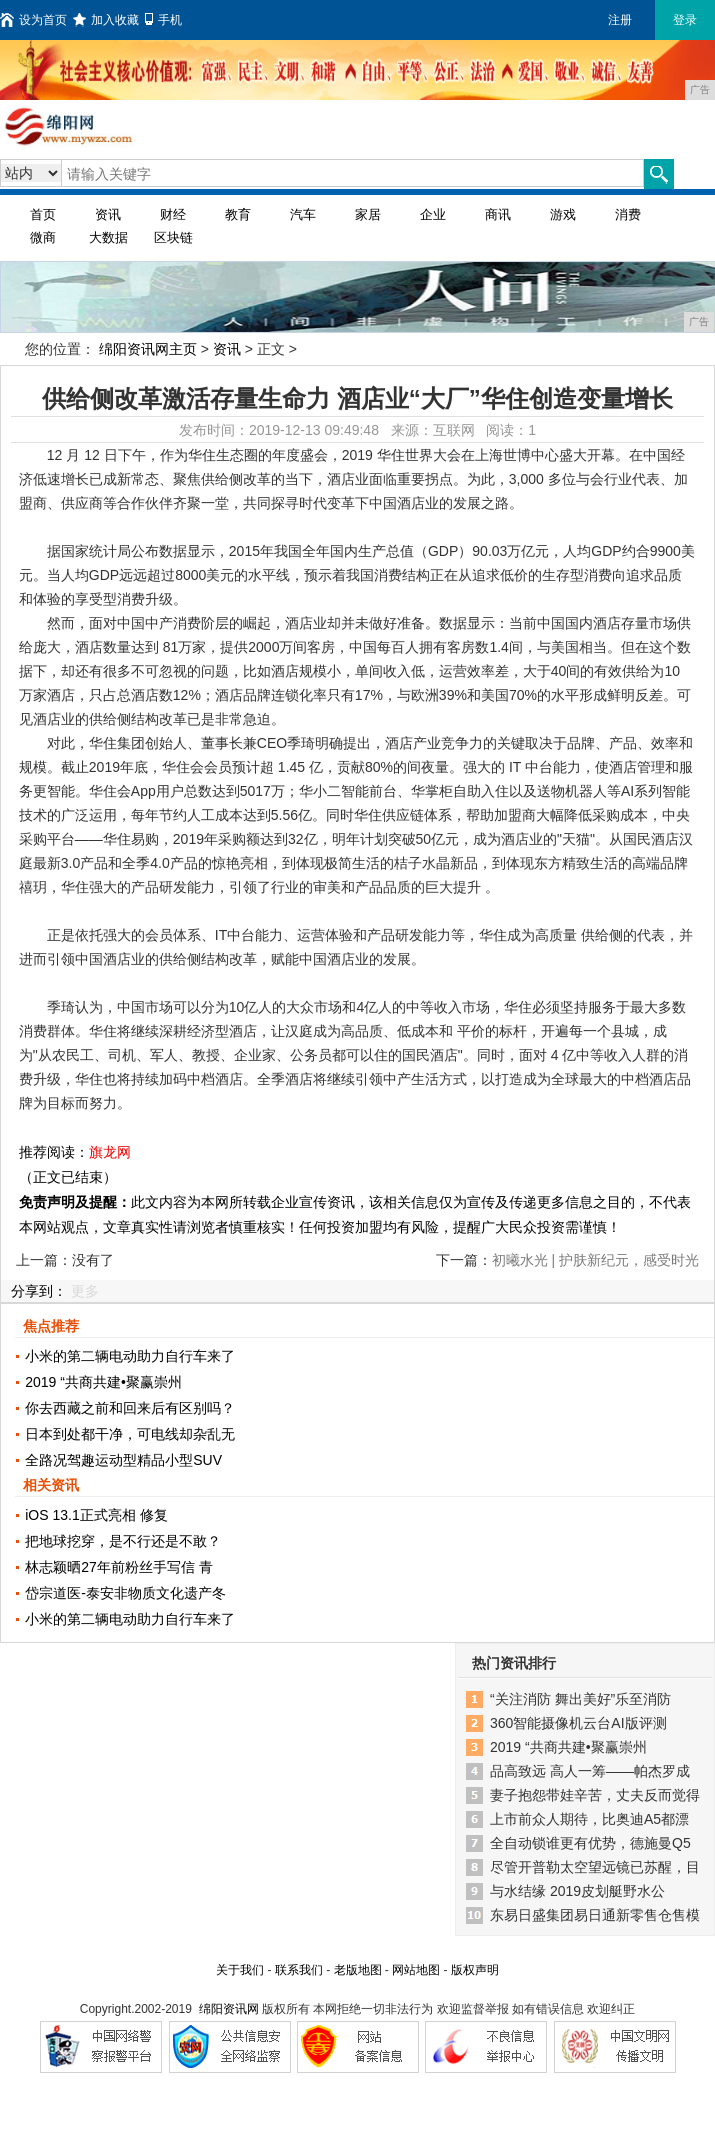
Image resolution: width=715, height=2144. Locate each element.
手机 (163, 20)
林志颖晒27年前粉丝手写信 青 (118, 1567)
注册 (620, 20)
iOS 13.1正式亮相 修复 (96, 1515)
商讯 (498, 214)
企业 (433, 214)
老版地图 (358, 1970)
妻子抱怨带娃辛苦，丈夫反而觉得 (595, 1795)
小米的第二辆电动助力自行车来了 (130, 1356)
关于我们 (240, 1970)
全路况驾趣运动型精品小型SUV (123, 1460)
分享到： (39, 1291)
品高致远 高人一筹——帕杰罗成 (590, 1771)
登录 (685, 20)
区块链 (173, 237)
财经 (173, 214)
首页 (43, 214)
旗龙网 (110, 1152)
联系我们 (299, 1970)
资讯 (108, 214)
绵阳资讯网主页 (148, 349)
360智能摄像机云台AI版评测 (578, 1723)
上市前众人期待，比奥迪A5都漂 (589, 1819)
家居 (368, 214)
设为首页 (33, 20)
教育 (238, 214)
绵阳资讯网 (229, 2009)
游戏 (563, 214)
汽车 (303, 214)
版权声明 (475, 1970)
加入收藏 (106, 20)
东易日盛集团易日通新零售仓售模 (595, 1915)
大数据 (108, 237)
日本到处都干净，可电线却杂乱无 (130, 1434)
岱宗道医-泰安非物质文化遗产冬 (125, 1593)
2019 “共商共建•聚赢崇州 (103, 1382)
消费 (628, 214)
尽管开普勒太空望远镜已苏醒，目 (595, 1867)
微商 (43, 237)
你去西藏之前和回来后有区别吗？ (130, 1408)
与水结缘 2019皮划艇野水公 (577, 1891)
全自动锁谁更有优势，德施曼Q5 (590, 1843)
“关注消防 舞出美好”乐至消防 (580, 1699)
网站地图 (416, 1970)
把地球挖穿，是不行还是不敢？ (123, 1541)
